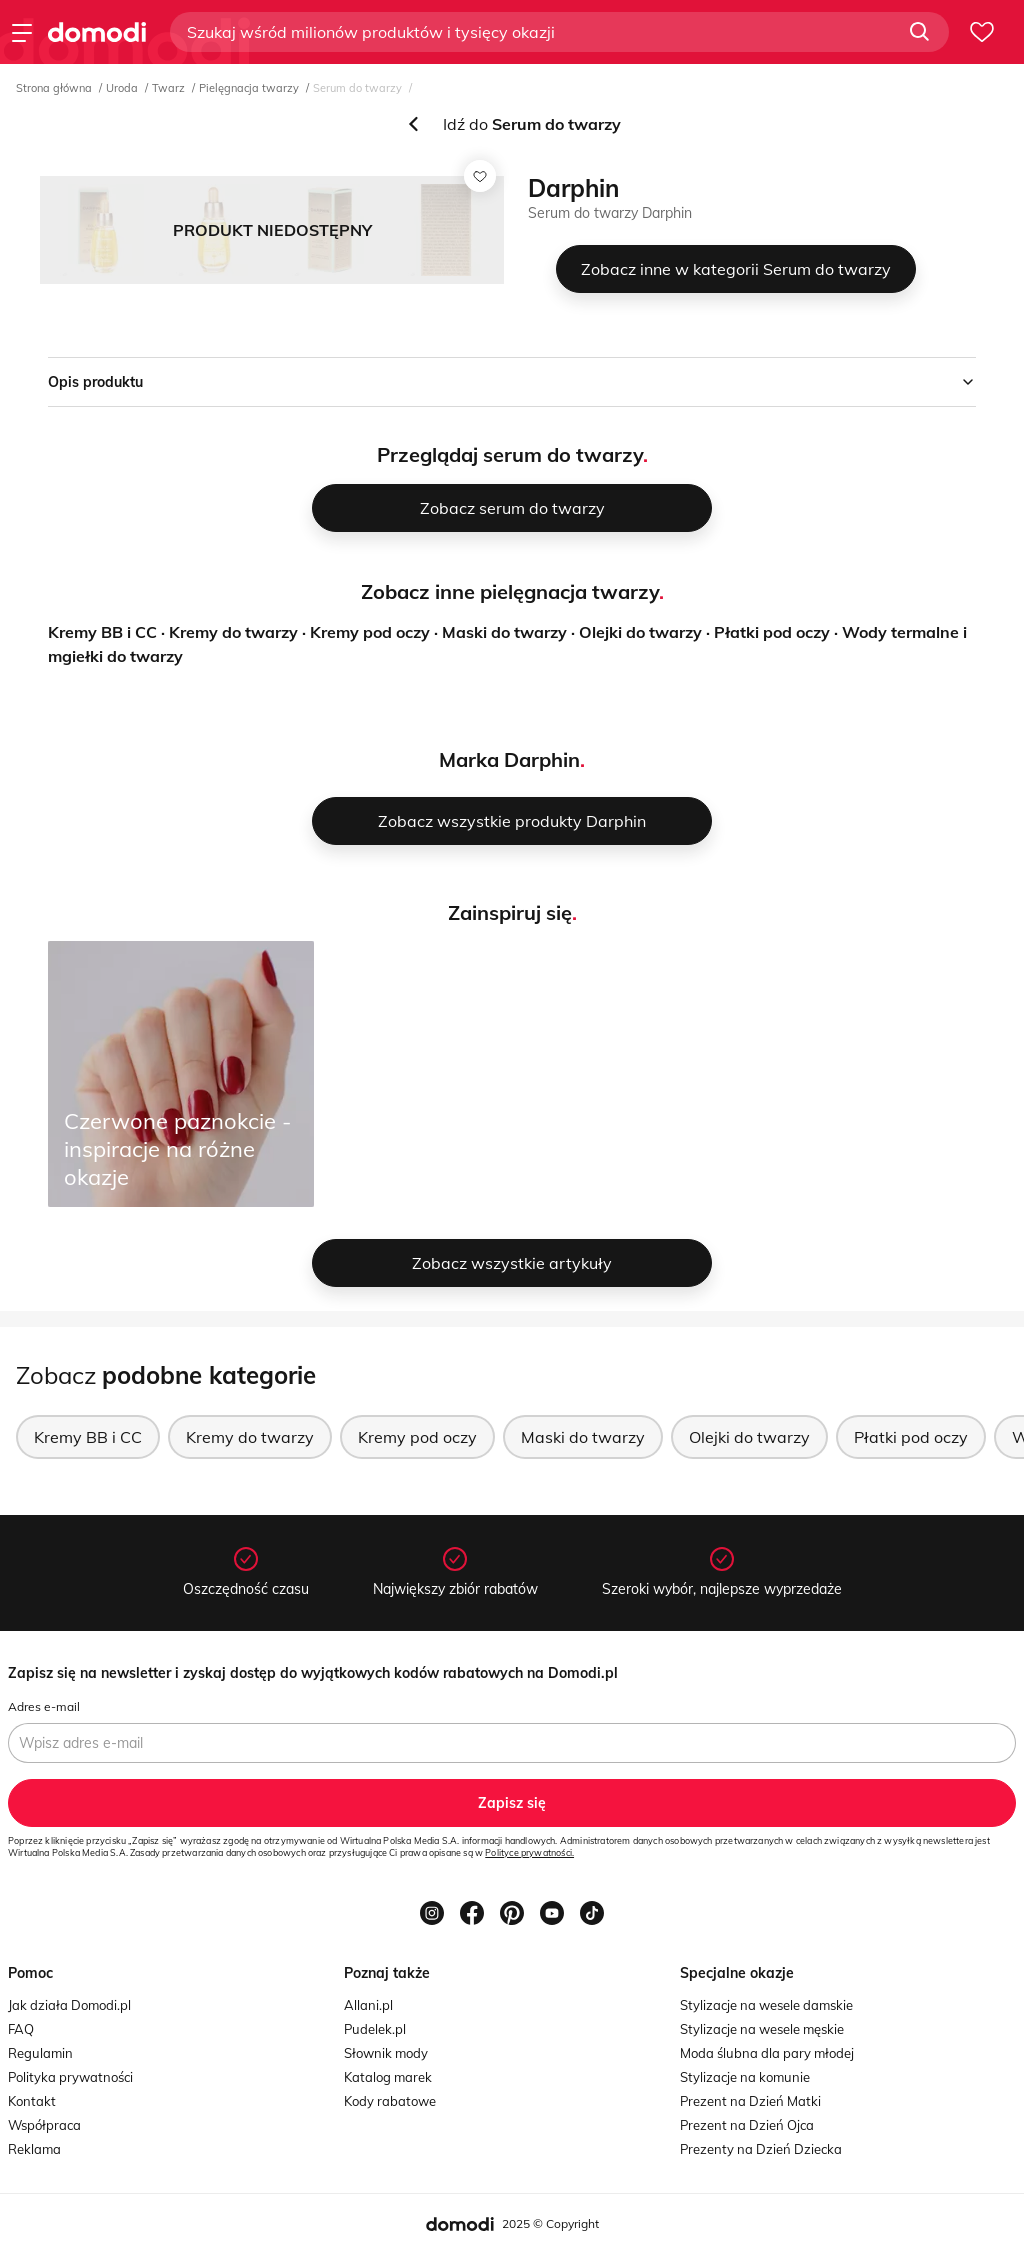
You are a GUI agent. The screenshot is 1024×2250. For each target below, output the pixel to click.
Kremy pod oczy (370, 632)
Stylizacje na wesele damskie (766, 2005)
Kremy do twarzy (233, 632)
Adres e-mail (44, 1706)
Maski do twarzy (504, 632)
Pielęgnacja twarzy (249, 88)
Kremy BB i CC (102, 632)
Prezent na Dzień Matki (750, 2101)
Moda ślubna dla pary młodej (767, 2053)
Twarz (168, 88)
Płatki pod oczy (772, 632)
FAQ (21, 2029)
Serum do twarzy (357, 88)
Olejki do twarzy (640, 632)
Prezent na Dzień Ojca (747, 2125)
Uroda (122, 88)
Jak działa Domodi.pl (69, 2005)
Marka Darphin (509, 759)
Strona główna (54, 88)
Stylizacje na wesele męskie (762, 2029)
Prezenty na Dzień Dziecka (761, 2149)
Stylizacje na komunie (745, 2077)
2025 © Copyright (550, 2223)
